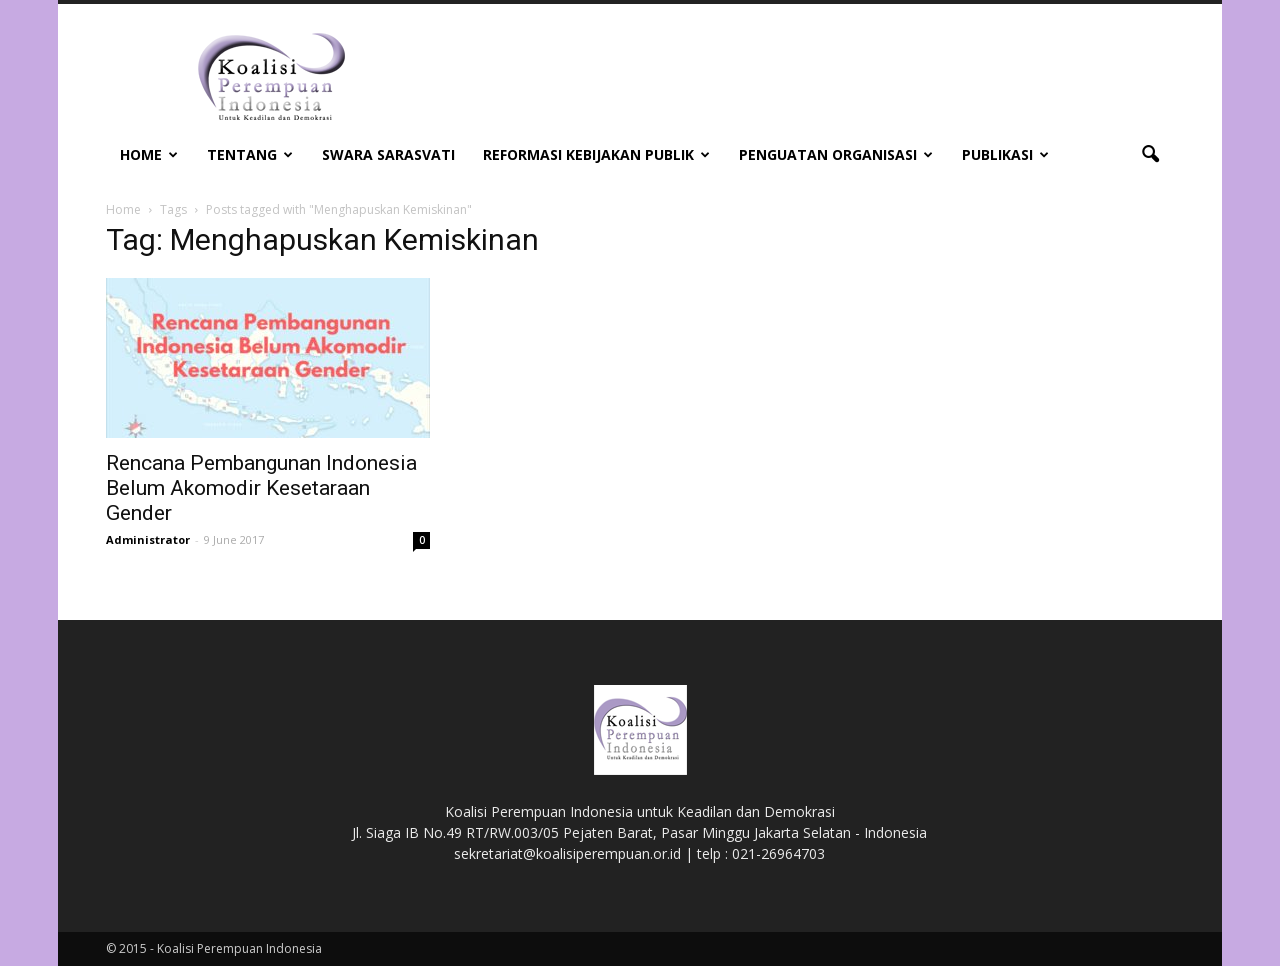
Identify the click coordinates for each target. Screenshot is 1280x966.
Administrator (148, 539)
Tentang (250, 154)
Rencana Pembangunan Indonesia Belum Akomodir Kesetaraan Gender (261, 488)
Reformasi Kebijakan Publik (596, 154)
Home (149, 154)
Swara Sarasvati (388, 154)
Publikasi (1005, 154)
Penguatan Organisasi (836, 154)
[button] (1150, 155)
